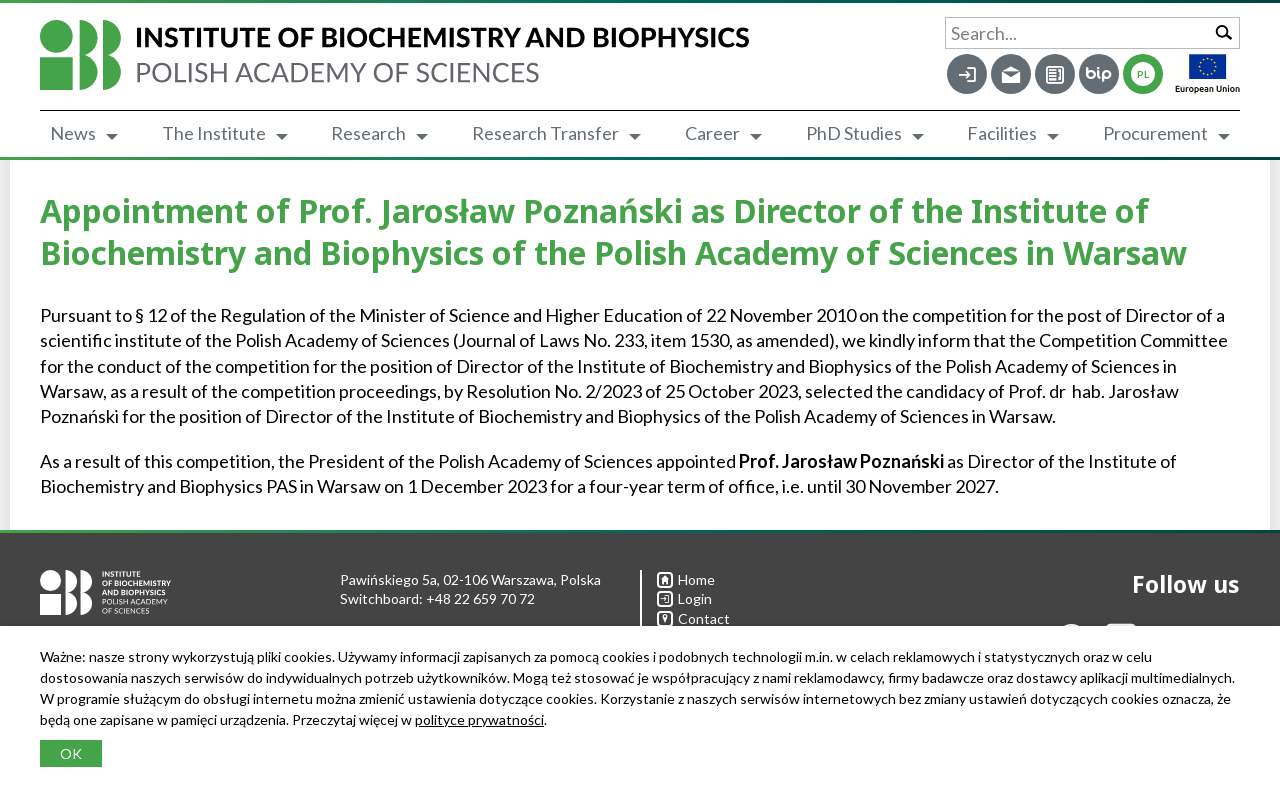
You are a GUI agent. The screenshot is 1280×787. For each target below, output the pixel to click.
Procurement (1155, 133)
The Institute (214, 133)
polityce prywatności (479, 719)
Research (368, 133)
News (73, 133)
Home (686, 579)
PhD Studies (854, 133)
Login (684, 598)
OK (71, 753)
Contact (693, 618)
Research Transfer (545, 133)
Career (712, 133)
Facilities (1002, 133)
